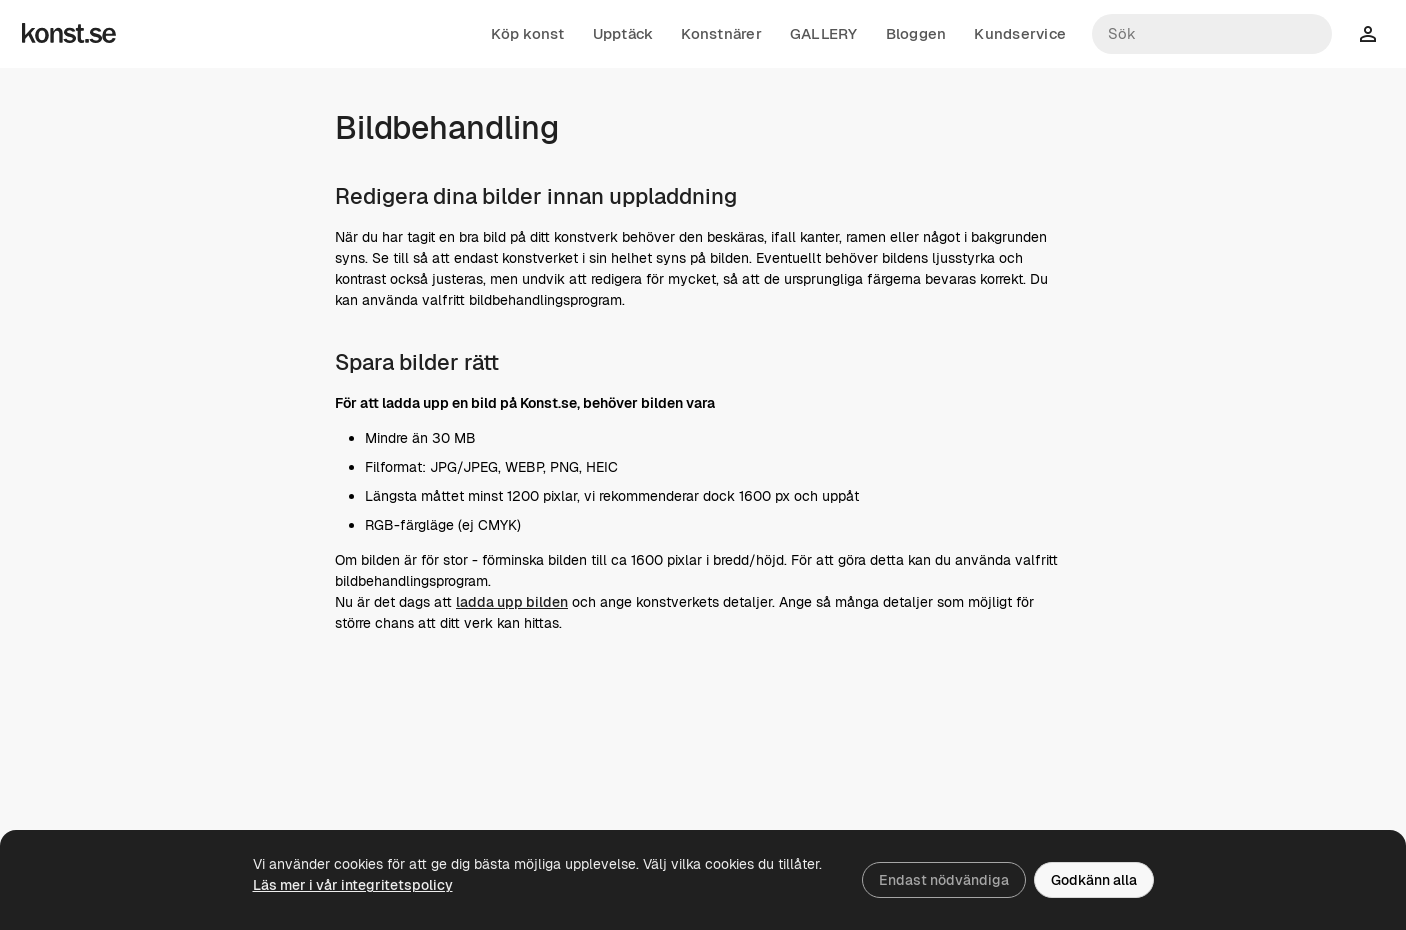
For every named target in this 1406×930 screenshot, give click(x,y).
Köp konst (527, 34)
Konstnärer (721, 34)
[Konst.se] (69, 34)
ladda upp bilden (512, 602)
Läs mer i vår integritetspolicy (353, 885)
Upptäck (623, 34)
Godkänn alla (1094, 880)
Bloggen (916, 34)
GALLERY (824, 34)
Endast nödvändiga (944, 880)
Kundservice (1020, 34)
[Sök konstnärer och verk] (1212, 34)
